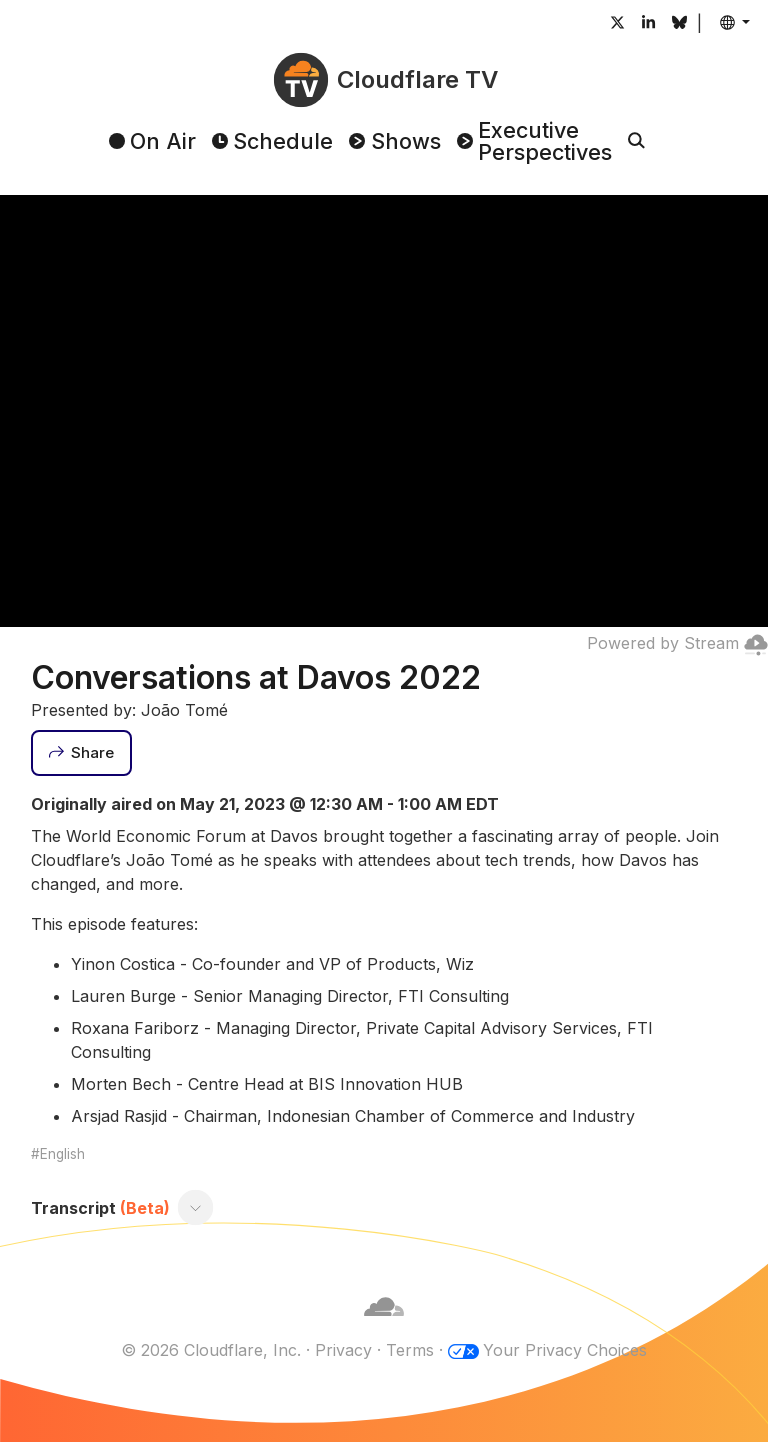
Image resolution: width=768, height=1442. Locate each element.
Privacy (343, 1350)
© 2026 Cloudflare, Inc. (211, 1350)
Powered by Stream (677, 643)
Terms (410, 1350)
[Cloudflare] (384, 1326)
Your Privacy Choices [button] (565, 1350)
